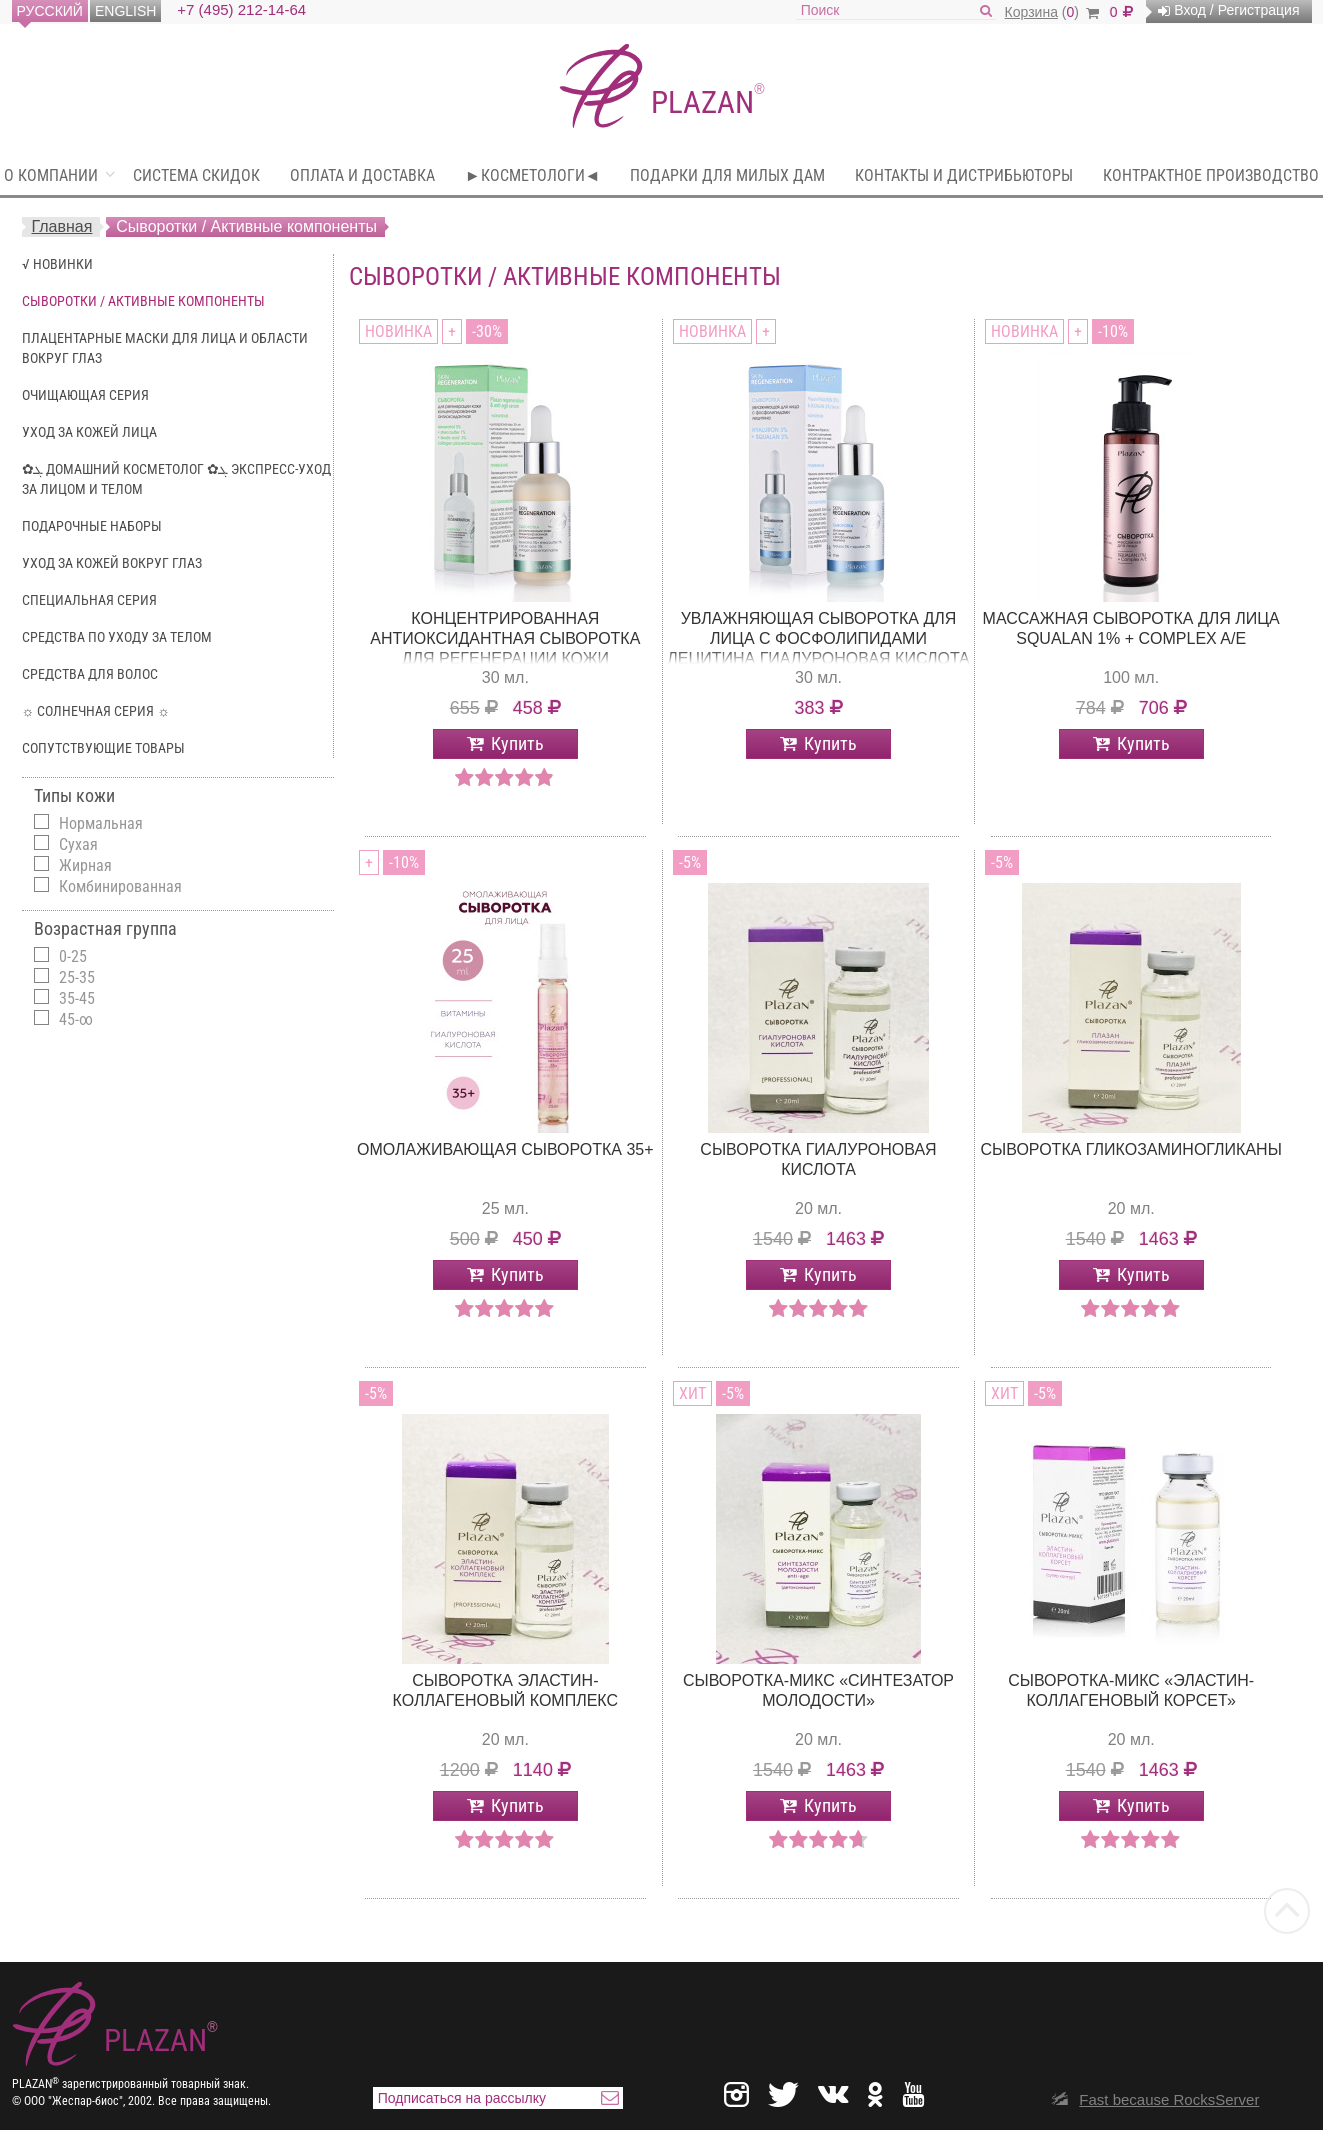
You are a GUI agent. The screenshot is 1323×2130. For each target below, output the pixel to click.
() (1052, 12)
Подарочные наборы (92, 526)
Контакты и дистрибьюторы (964, 175)
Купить (517, 743)
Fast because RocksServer (1169, 2099)
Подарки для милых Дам (727, 175)
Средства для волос (90, 674)
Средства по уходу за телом (117, 637)
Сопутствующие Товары (103, 748)
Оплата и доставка (362, 175)
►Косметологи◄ (533, 175)
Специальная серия (89, 600)
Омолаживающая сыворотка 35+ (505, 1149)
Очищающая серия (85, 395)
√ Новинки (57, 264)
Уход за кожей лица (89, 432)
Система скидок (196, 175)
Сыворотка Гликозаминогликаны (1131, 1149)
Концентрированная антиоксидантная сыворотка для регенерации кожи (505, 638)
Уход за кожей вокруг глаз (112, 563)
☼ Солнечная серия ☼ (96, 711)
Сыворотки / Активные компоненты (143, 301)
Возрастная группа (105, 928)
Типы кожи (74, 795)
